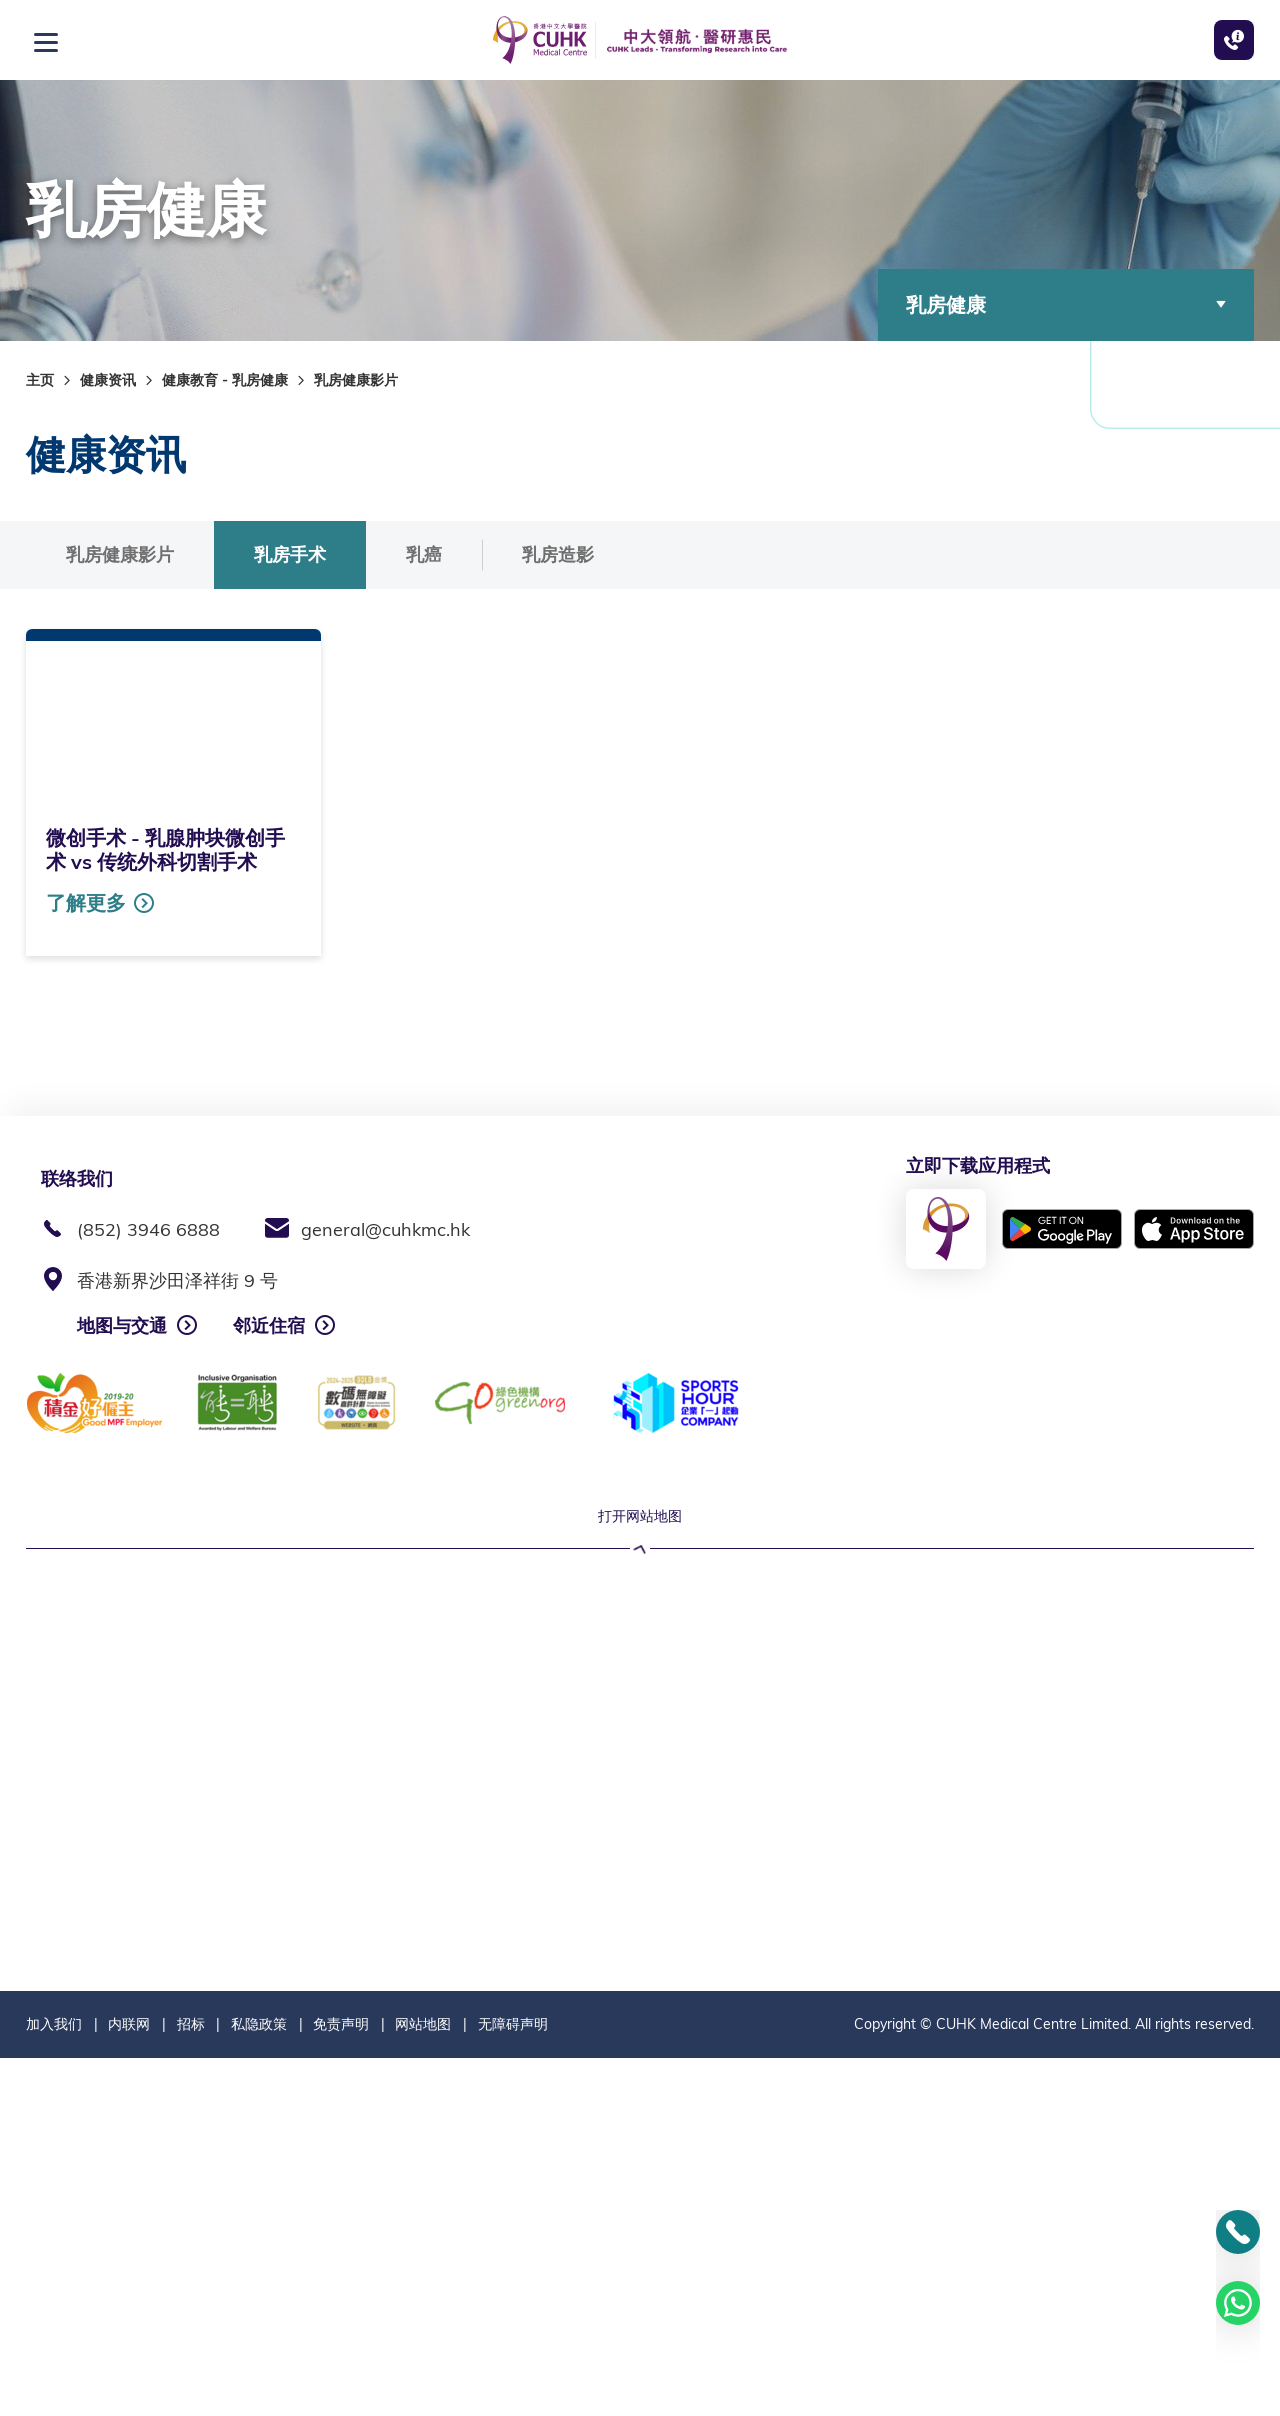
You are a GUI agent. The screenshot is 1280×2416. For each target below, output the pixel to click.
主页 (40, 380)
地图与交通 (122, 1325)
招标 (191, 2382)
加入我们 (54, 2382)
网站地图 (423, 2382)
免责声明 (341, 2382)
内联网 (129, 2382)
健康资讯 (108, 380)
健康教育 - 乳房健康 (225, 380)
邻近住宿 (269, 1325)
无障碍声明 (513, 2382)
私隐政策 (259, 2382)
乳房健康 (1066, 304)
